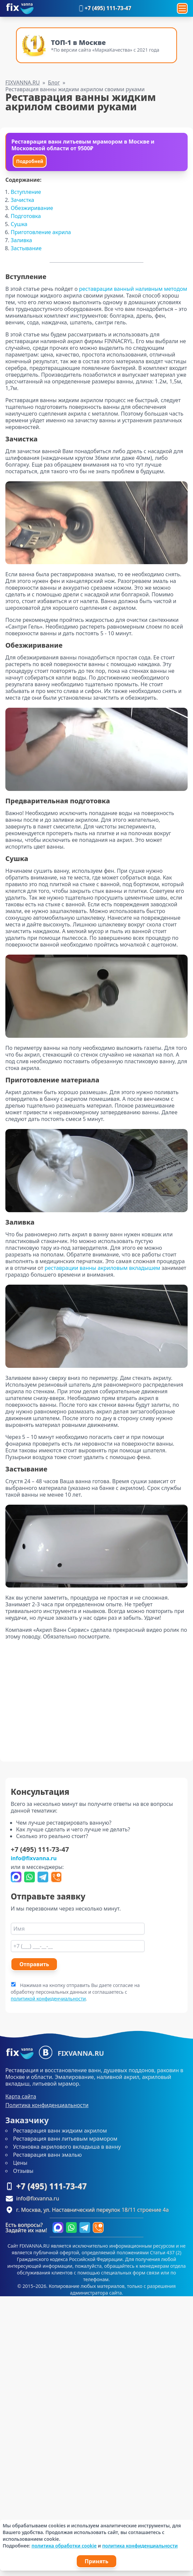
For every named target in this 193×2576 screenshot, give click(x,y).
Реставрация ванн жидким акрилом (60, 2130)
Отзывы (23, 2171)
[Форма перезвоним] (56, 1877)
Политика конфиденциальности (46, 2105)
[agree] (13, 1984)
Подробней (29, 161)
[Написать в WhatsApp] (29, 1877)
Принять (97, 2561)
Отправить (34, 1964)
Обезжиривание (32, 208)
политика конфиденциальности (140, 2545)
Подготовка (26, 216)
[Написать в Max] (16, 1877)
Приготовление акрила (41, 232)
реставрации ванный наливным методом (133, 288)
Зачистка (22, 200)
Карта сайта (20, 2096)
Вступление (26, 192)
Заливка (21, 240)
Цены (20, 2162)
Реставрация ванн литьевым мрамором (65, 2138)
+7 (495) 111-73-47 (104, 8)
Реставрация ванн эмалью (47, 2154)
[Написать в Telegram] (43, 1877)
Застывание (26, 248)
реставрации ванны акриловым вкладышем (102, 1268)
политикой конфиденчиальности (48, 1998)
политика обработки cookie (63, 2545)
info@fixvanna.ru (34, 1858)
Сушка (19, 224)
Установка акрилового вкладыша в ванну (67, 2146)
